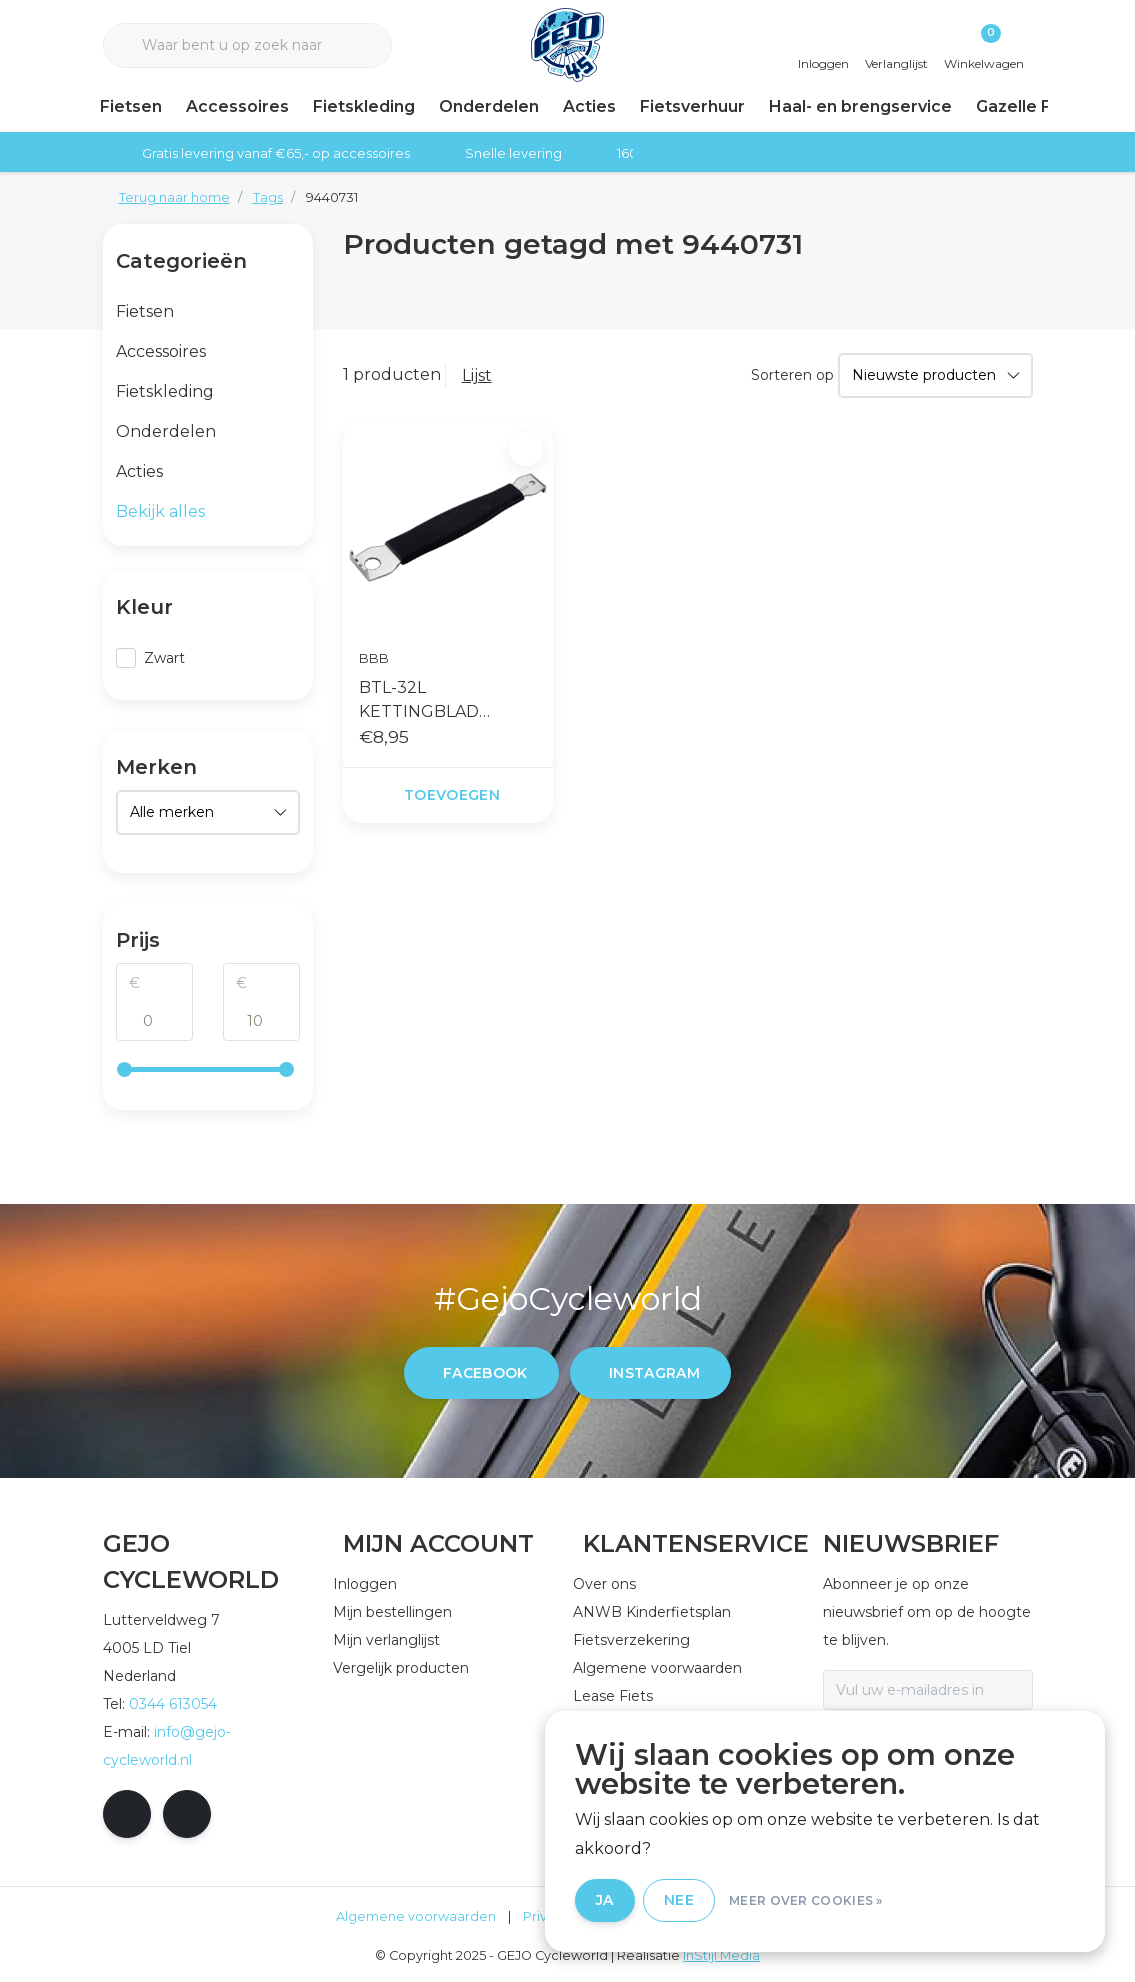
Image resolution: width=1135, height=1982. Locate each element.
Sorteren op (792, 375)
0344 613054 (173, 1704)
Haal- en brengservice (860, 106)
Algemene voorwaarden (416, 1916)
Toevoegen (451, 795)
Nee (679, 1900)
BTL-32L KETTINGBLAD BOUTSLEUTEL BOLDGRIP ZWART (437, 701)
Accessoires (237, 106)
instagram (654, 1373)
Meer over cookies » (806, 1900)
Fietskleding (364, 106)
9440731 (332, 197)
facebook (485, 1373)
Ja (605, 1900)
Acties (589, 106)
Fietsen (131, 106)
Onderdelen (489, 106)
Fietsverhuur (692, 106)
